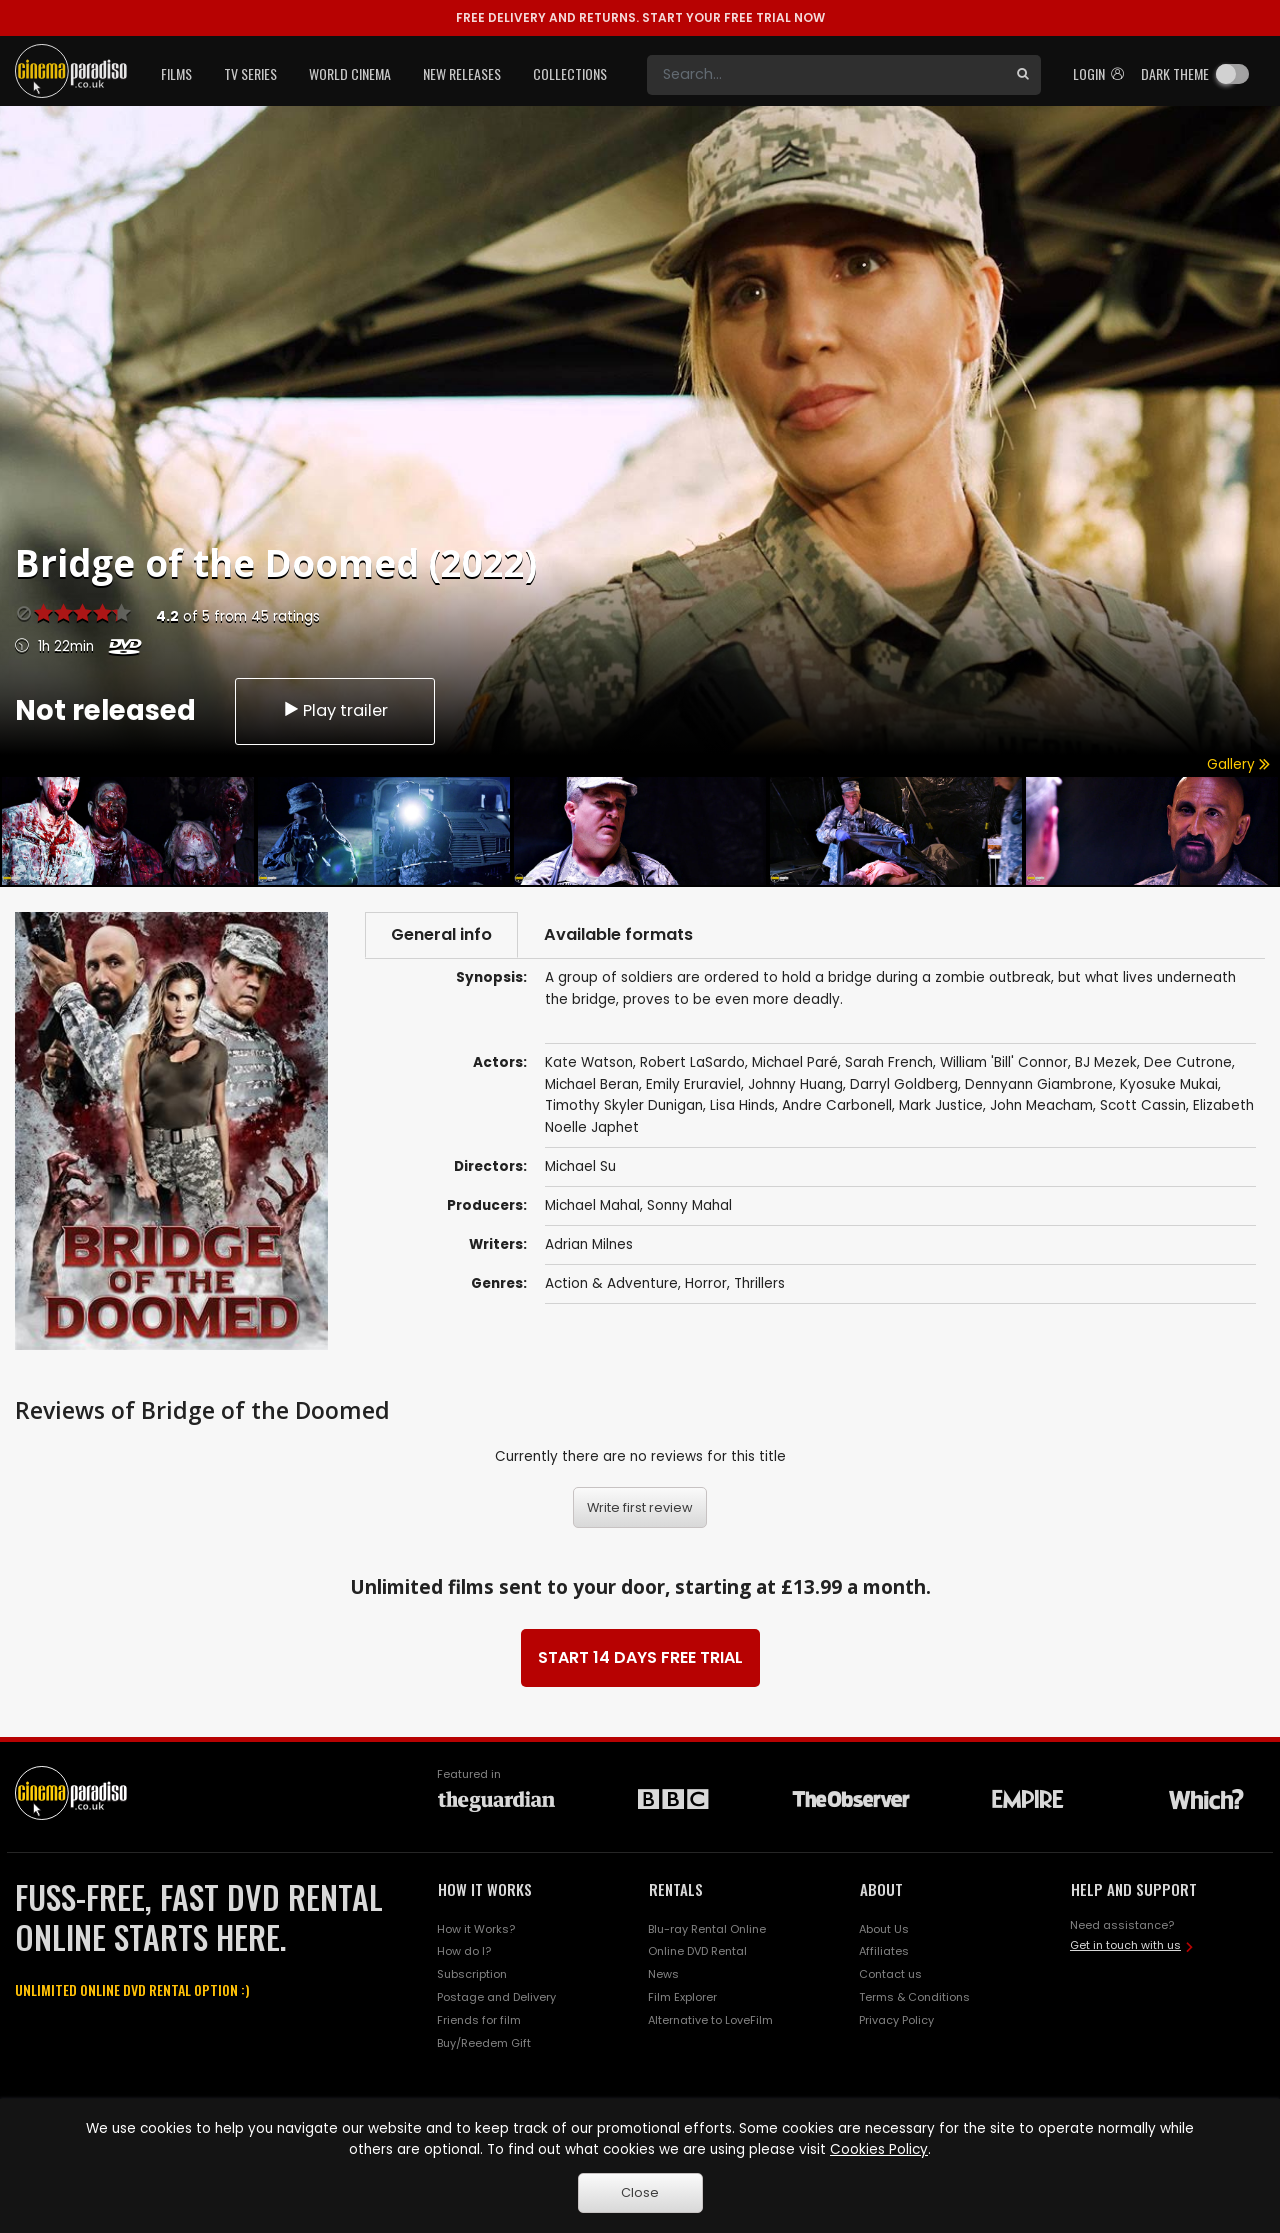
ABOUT (881, 1889)
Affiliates (884, 1951)
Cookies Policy (879, 2149)
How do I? (464, 1951)
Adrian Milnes (589, 1244)
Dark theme (1175, 73)
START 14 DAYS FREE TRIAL (640, 1657)
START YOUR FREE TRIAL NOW (640, 17)
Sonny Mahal (689, 1205)
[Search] (826, 75)
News (663, 1974)
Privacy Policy (896, 2020)
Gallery (1238, 764)
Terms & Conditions (914, 1997)
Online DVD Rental (697, 1951)
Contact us (890, 1974)
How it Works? (476, 1929)
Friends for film (479, 2020)
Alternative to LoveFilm (710, 2020)
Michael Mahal (592, 1205)
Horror (706, 1283)
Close (640, 2192)
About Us (884, 1929)
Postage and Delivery (496, 1997)
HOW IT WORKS (485, 1889)
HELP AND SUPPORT (1134, 1889)
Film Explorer (682, 1997)
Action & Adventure (611, 1283)
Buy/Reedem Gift (484, 2043)
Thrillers (759, 1283)
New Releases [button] (462, 73)
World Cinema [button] (350, 73)
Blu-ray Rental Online (707, 1929)
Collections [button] (570, 73)
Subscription (472, 1974)
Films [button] (176, 73)
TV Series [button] (250, 73)
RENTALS (676, 1889)
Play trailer (335, 710)
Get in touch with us (1125, 1945)
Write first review (640, 1507)
